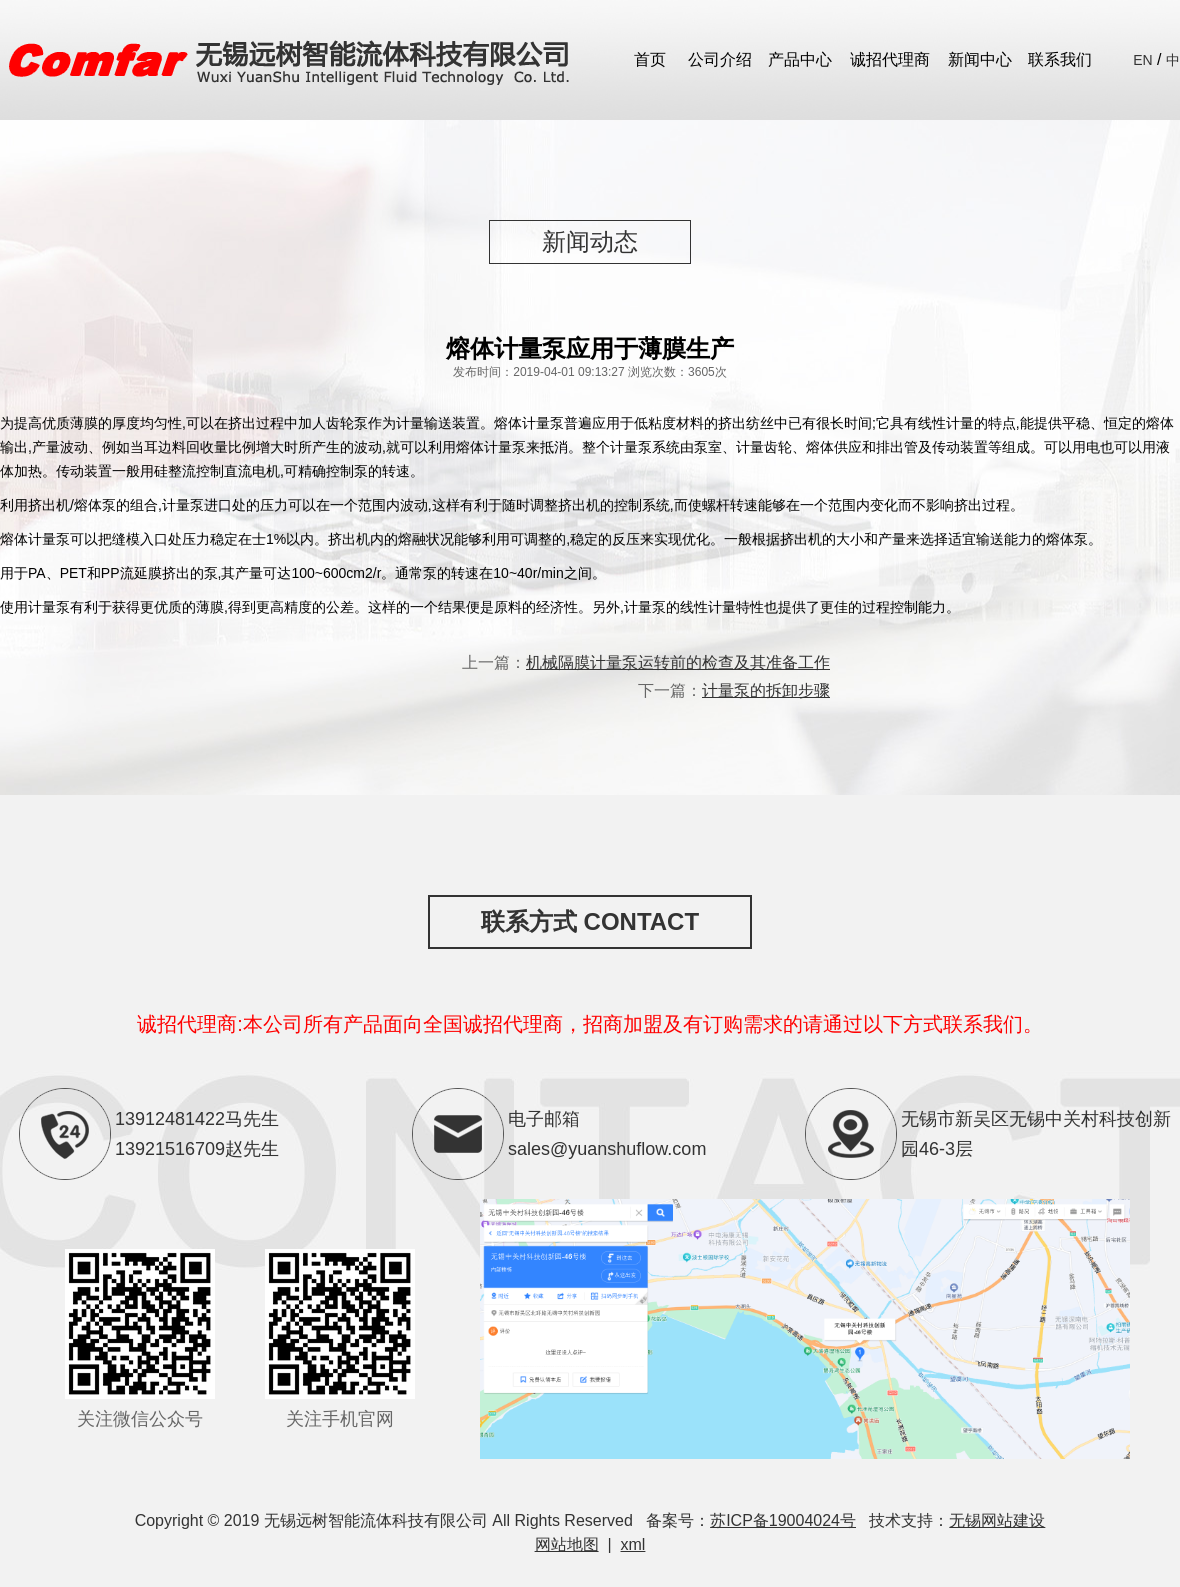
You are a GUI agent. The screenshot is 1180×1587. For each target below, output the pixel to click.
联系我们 (1060, 59)
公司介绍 (720, 59)
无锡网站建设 (997, 1520)
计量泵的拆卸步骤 (766, 690)
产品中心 (800, 59)
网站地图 (567, 1544)
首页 (650, 59)
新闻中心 (980, 59)
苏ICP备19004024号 (783, 1520)
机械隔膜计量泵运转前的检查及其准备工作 (678, 662)
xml (633, 1544)
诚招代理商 (890, 59)
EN (1142, 60)
